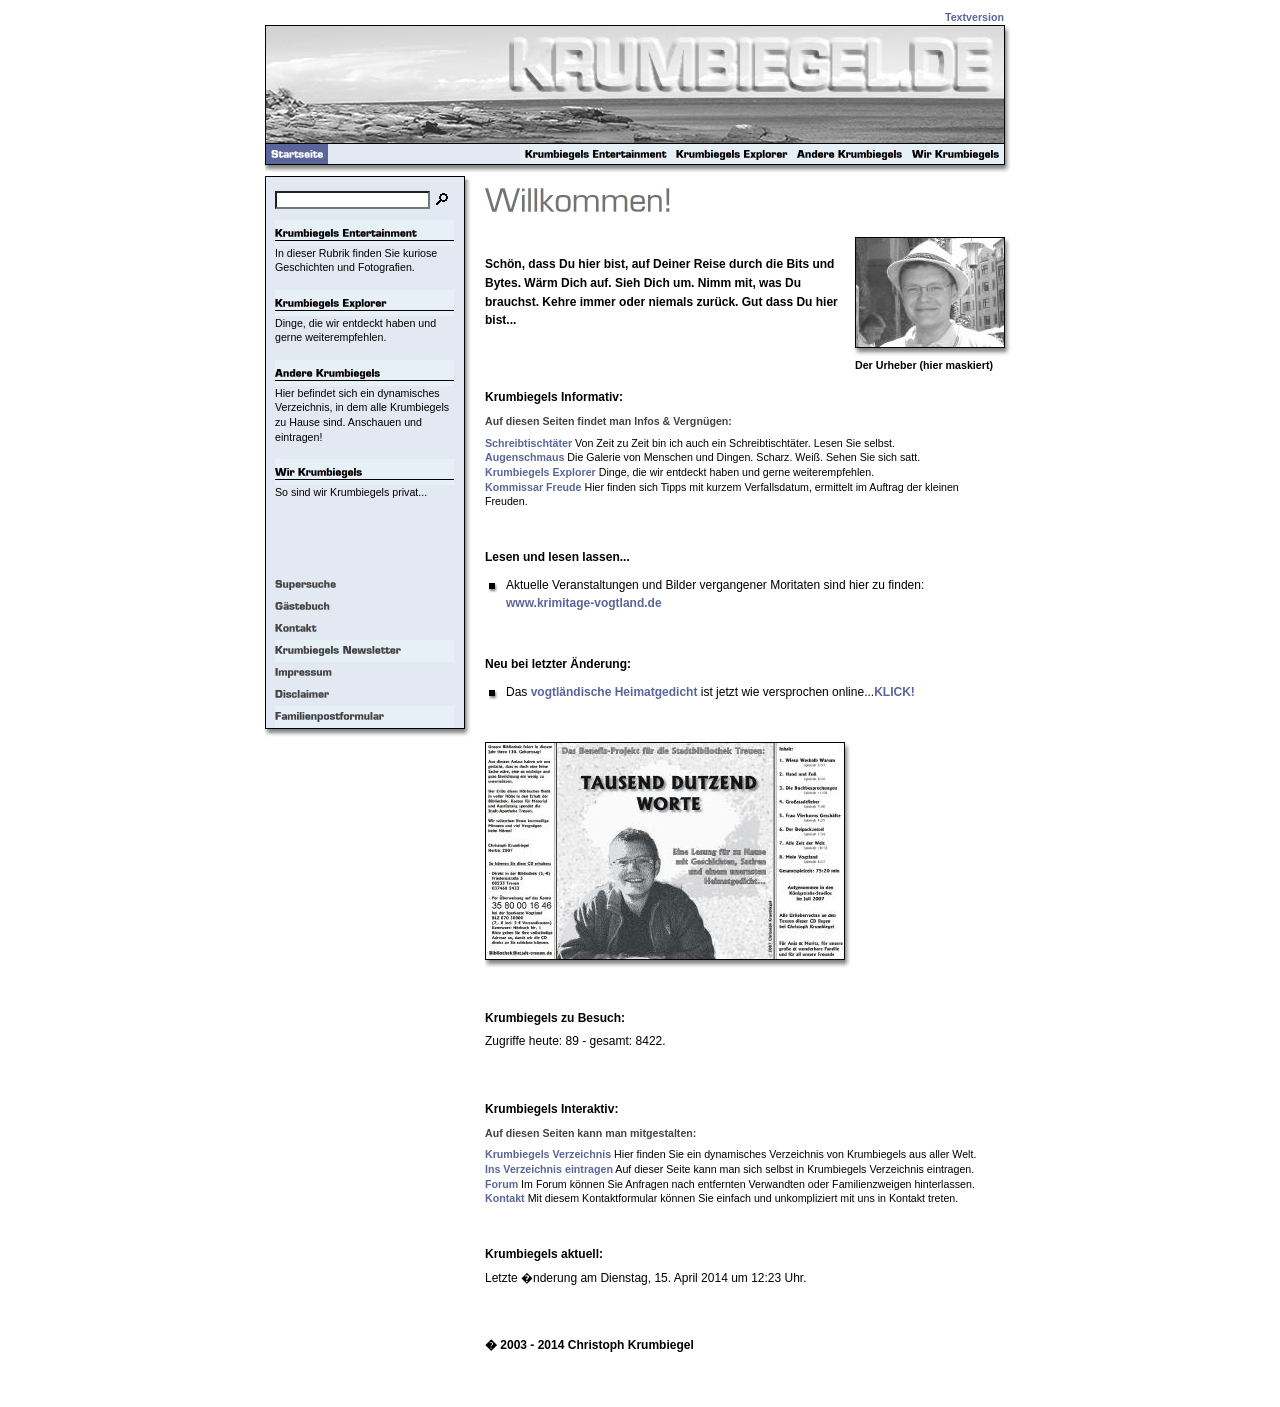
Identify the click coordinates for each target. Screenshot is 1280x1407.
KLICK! (894, 692)
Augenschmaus (524, 457)
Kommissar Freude (533, 487)
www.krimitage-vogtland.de (584, 603)
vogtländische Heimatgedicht (614, 692)
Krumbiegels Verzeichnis (548, 1154)
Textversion (974, 17)
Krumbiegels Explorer (540, 472)
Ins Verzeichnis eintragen (549, 1169)
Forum (501, 1184)
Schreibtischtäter (528, 443)
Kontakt (505, 1198)
